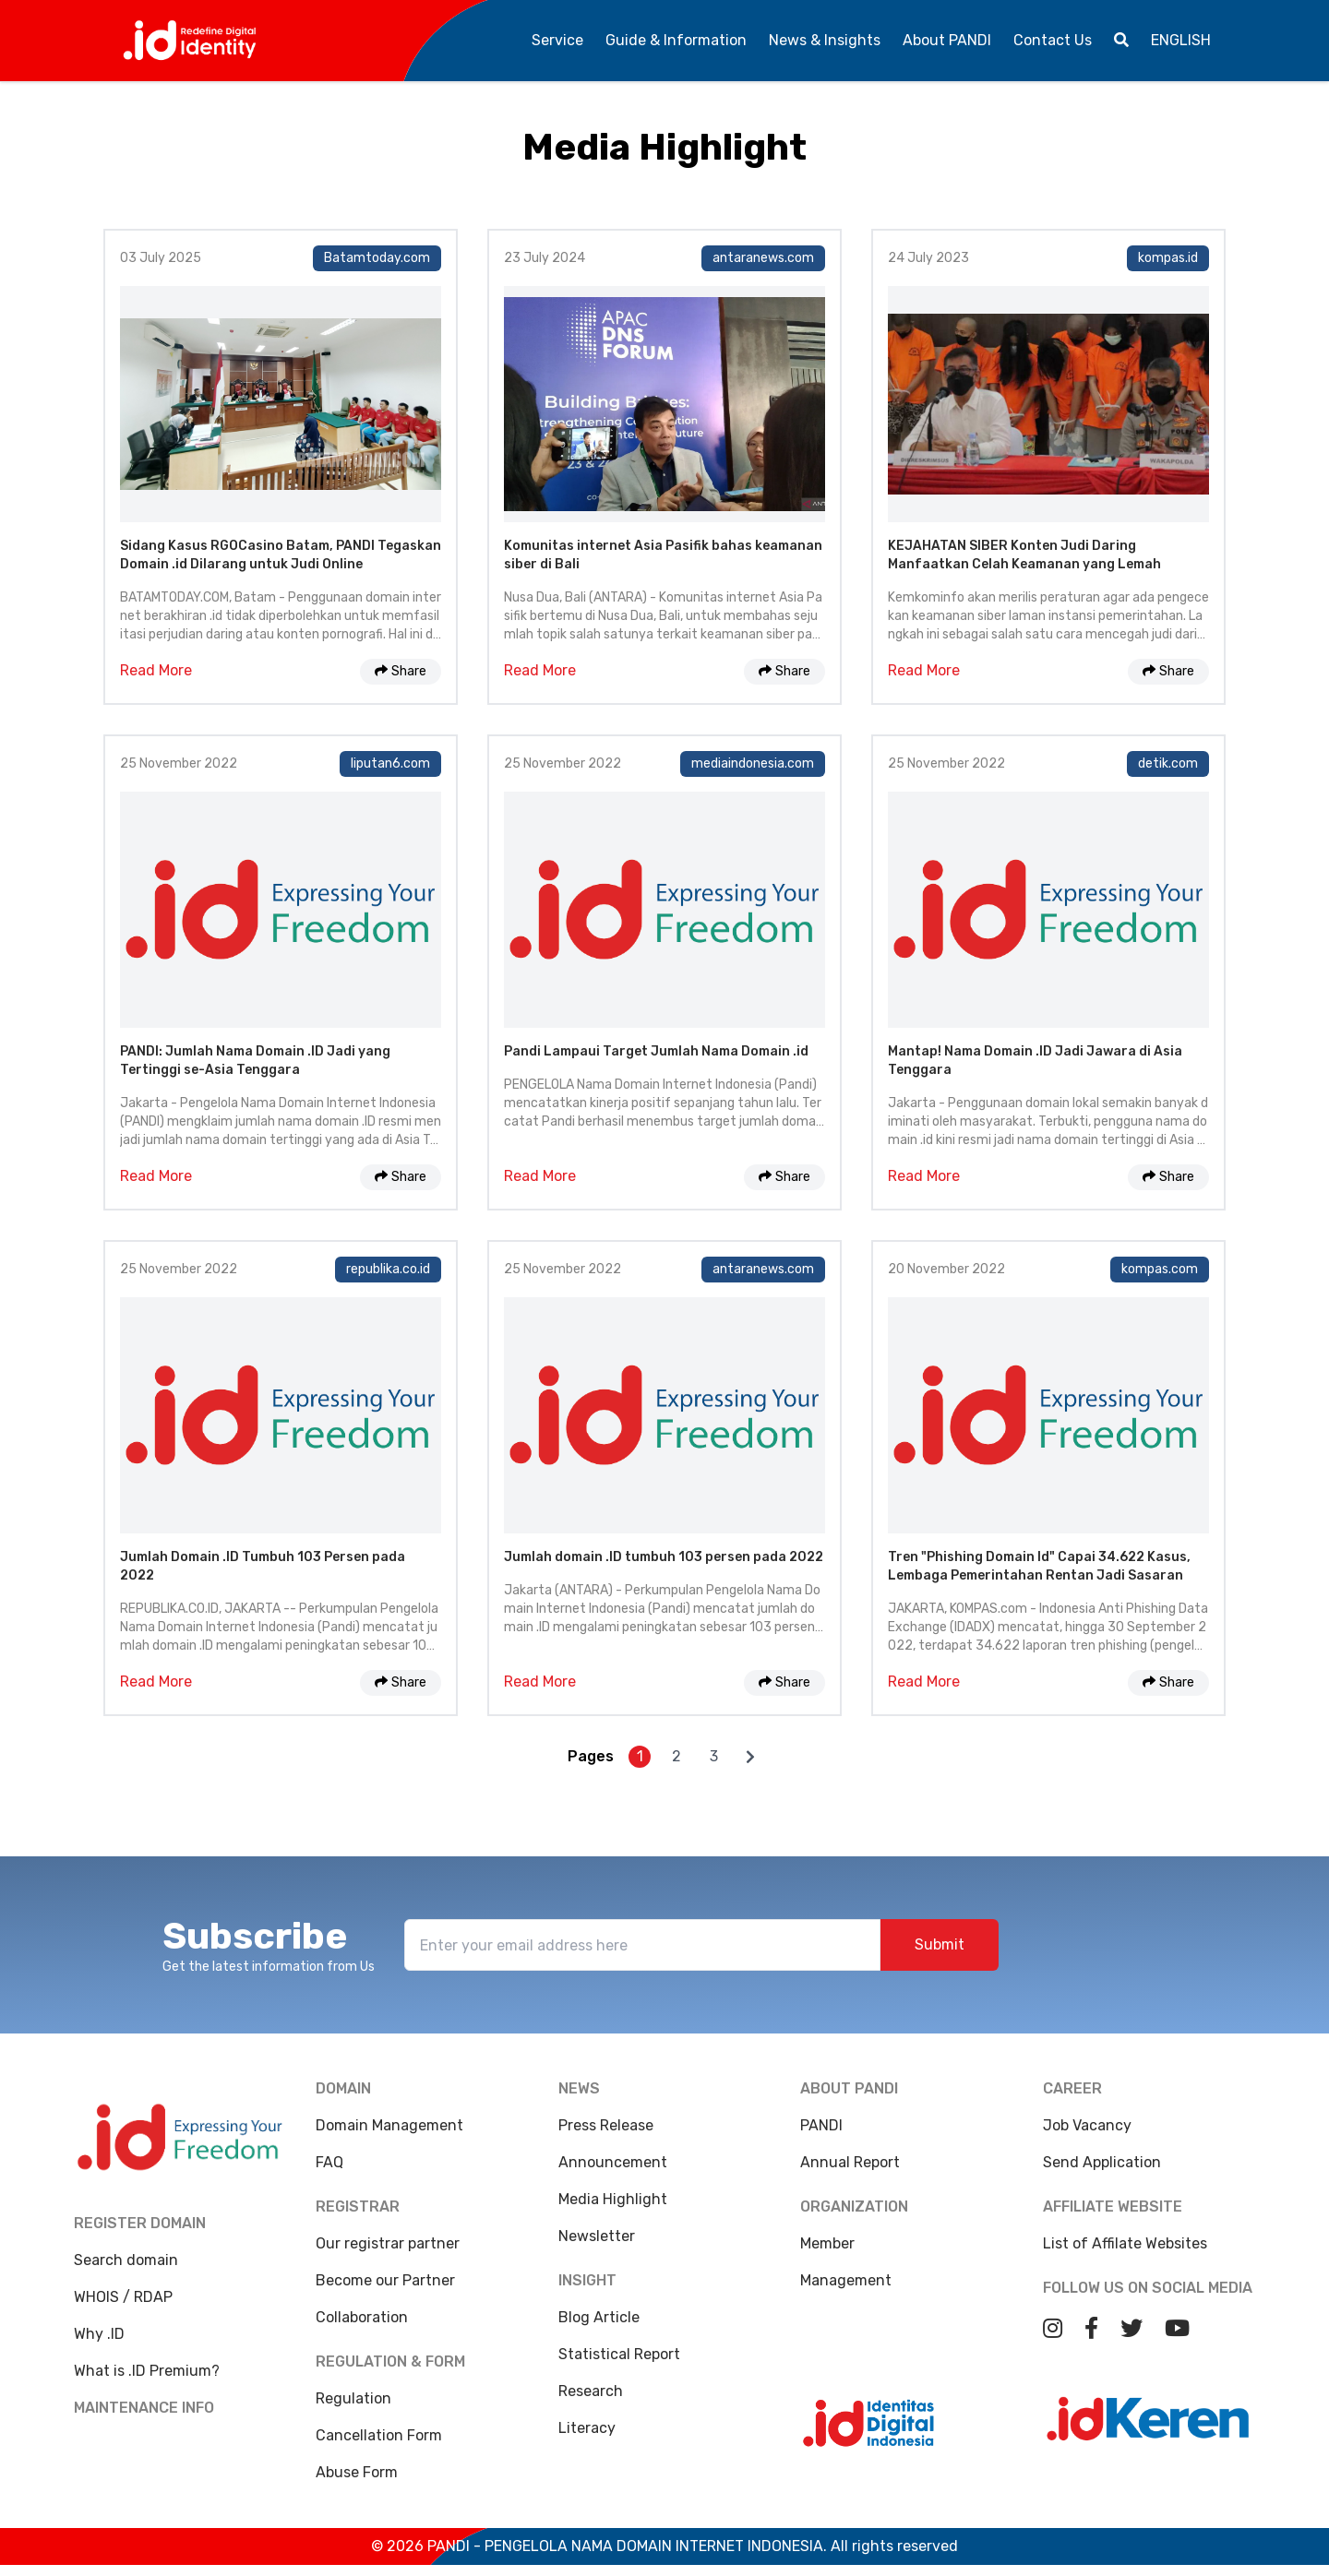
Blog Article (599, 2317)
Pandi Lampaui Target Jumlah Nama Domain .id (656, 1051)
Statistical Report (619, 2354)
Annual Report (850, 2162)
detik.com (1168, 763)
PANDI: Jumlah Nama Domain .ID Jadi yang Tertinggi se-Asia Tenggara (255, 1061)
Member (827, 2243)
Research (590, 2391)
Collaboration (362, 2317)
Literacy (587, 2428)
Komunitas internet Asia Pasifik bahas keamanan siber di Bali (663, 555)
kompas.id (1168, 258)
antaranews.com (763, 258)
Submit (939, 1944)
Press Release (605, 2125)
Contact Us (1052, 40)
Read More (156, 670)
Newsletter (596, 2236)
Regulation (353, 2398)
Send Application (1102, 2169)
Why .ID (99, 2334)
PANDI (821, 2125)
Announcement (612, 2162)
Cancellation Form (379, 2435)
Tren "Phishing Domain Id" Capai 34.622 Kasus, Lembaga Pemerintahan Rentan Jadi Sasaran (1039, 1566)
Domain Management (389, 2125)
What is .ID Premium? (147, 2370)
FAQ (329, 2162)
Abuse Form (357, 2472)
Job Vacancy (1087, 2132)
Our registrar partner (388, 2243)
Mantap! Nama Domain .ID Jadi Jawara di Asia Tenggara (1035, 1061)
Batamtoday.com (377, 258)
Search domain (126, 2260)
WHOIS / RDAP (123, 2297)
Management (846, 2280)
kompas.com (1159, 1269)
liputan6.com (390, 763)
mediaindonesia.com (752, 763)
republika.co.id (388, 1269)
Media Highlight (612, 2199)
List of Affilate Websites (1125, 2251)
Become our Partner (385, 2280)
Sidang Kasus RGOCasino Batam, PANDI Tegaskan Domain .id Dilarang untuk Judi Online (280, 555)
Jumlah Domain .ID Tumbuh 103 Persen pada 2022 (262, 1566)
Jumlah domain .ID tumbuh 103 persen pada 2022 (663, 1557)
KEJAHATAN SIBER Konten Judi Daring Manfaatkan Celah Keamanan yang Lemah (1024, 555)
